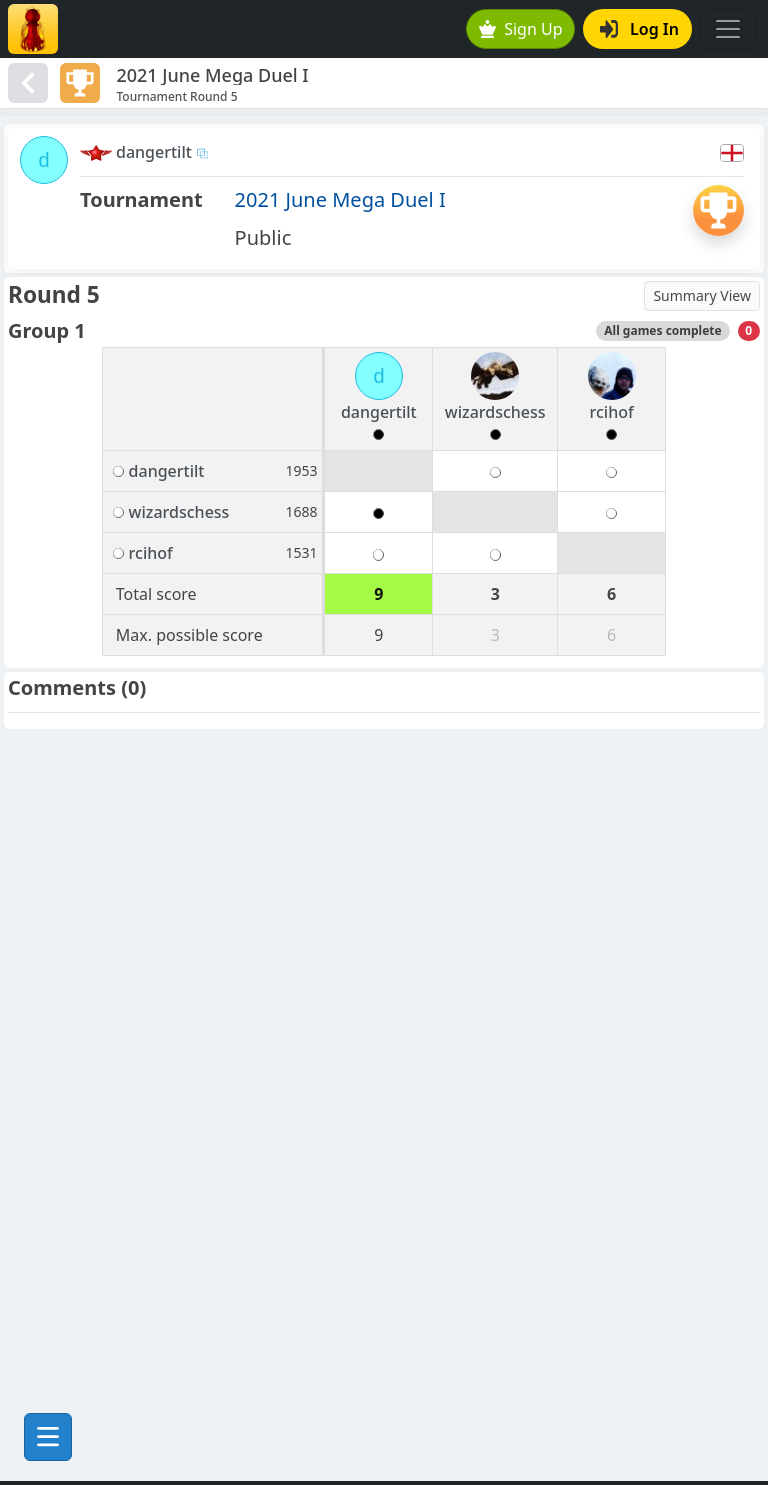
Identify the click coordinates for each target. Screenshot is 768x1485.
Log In (639, 29)
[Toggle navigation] (728, 29)
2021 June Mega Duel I (340, 199)
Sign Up (521, 29)
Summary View (702, 295)
